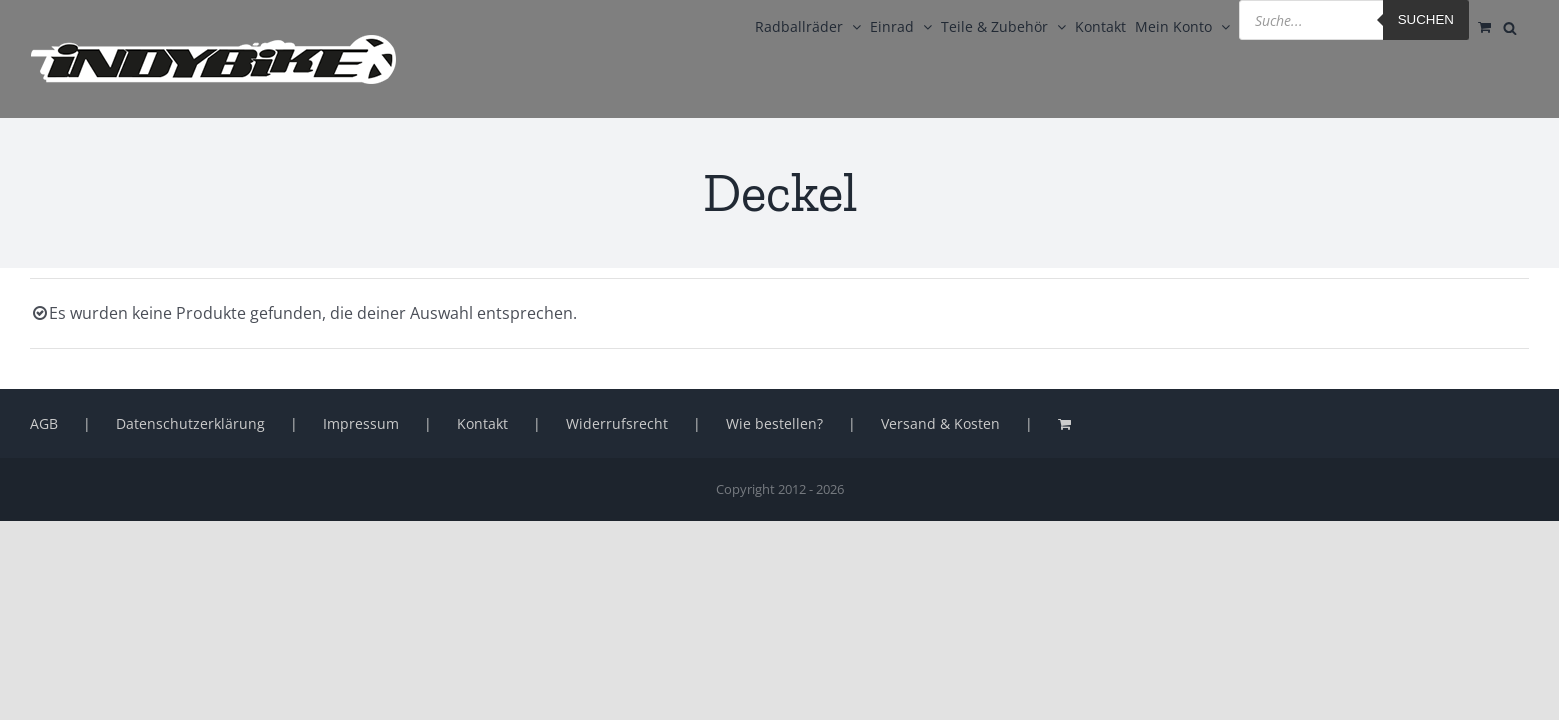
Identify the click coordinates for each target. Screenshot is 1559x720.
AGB (44, 423)
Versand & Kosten (940, 423)
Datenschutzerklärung (190, 423)
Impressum (361, 423)
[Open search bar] (1519, 26)
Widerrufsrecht (617, 423)
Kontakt (482, 423)
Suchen (1383, 19)
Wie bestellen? (774, 423)
